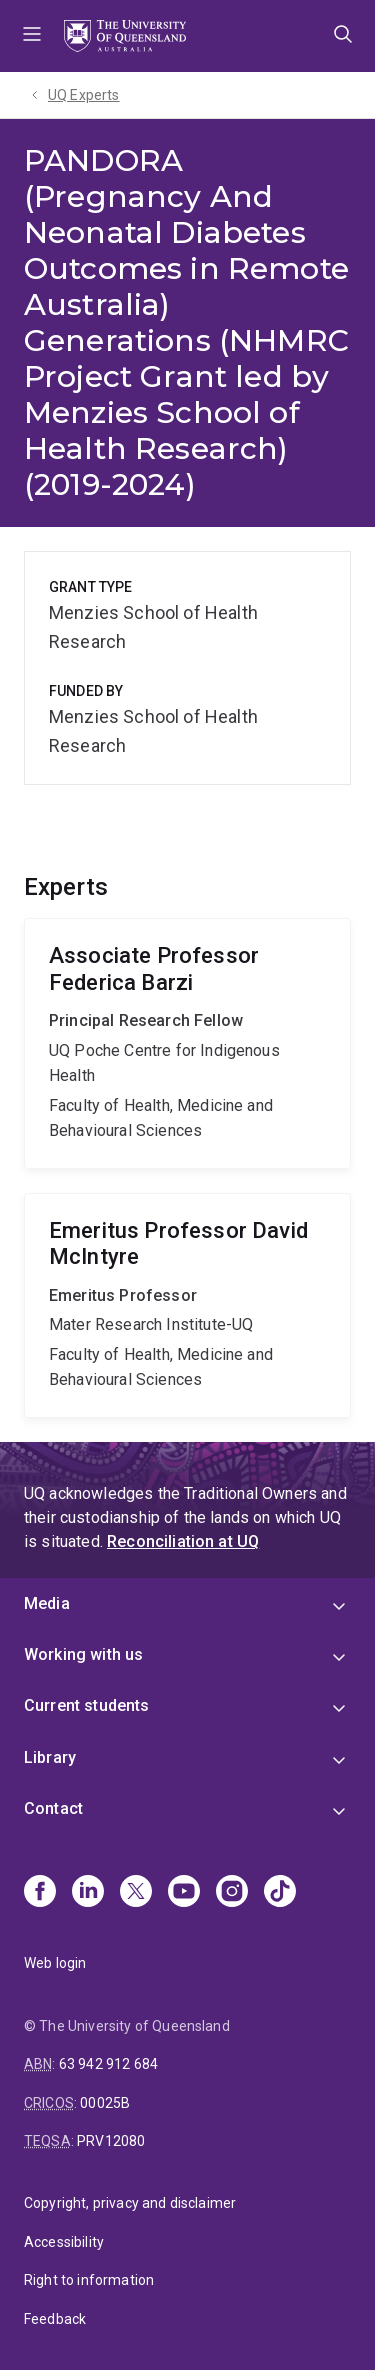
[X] (136, 1893)
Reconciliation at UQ (183, 1541)
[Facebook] (40, 1893)
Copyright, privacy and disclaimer (130, 2203)
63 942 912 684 (108, 2064)
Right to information (89, 2280)
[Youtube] (184, 1893)
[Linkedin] (88, 1893)
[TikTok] (280, 1893)
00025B (105, 2103)
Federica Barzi (187, 1043)
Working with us (83, 1654)
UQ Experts (84, 95)
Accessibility (64, 2242)
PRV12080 (111, 2141)
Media (47, 1603)
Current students (87, 1705)
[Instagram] (232, 1893)
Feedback (55, 2319)
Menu (32, 36)
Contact (53, 1808)
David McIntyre (187, 1305)
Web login (55, 1963)
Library (50, 1757)
